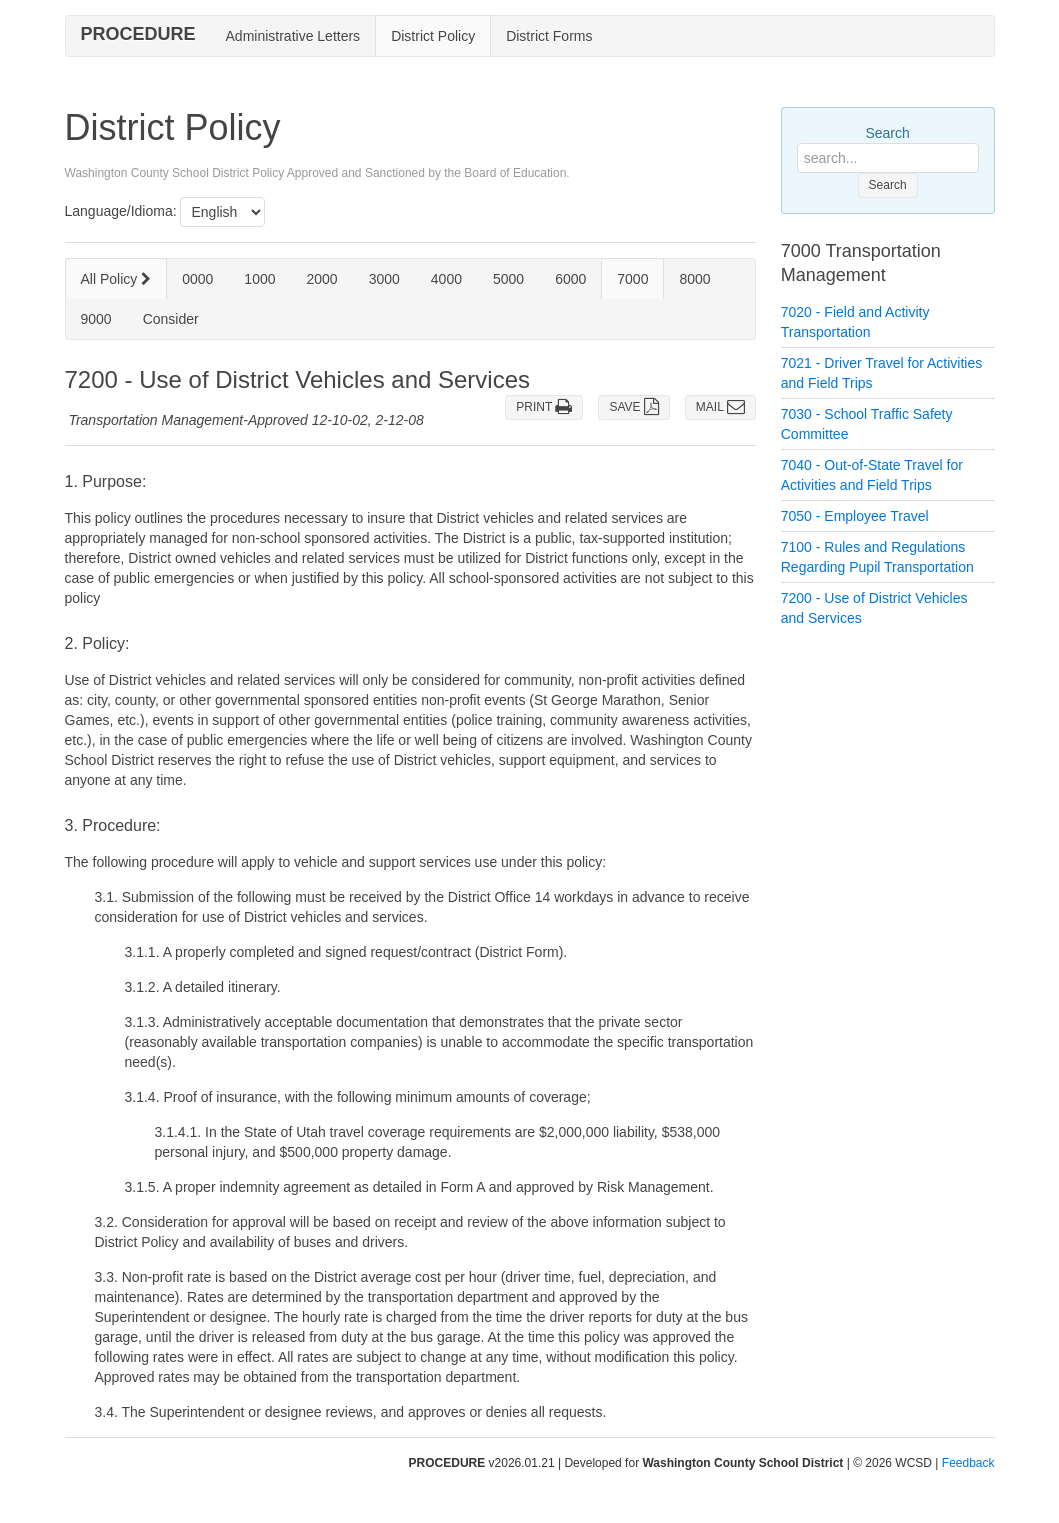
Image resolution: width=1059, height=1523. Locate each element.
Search (887, 133)
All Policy (116, 279)
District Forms (549, 36)
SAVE (633, 407)
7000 (632, 279)
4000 (446, 279)
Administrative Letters (293, 36)
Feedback (968, 1463)
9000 (96, 319)
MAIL (720, 407)
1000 (259, 279)
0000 (197, 279)
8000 (694, 279)
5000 (508, 279)
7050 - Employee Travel (855, 516)
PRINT (544, 407)
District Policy (433, 36)
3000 (384, 279)
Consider (171, 319)
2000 (322, 279)
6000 (570, 279)
